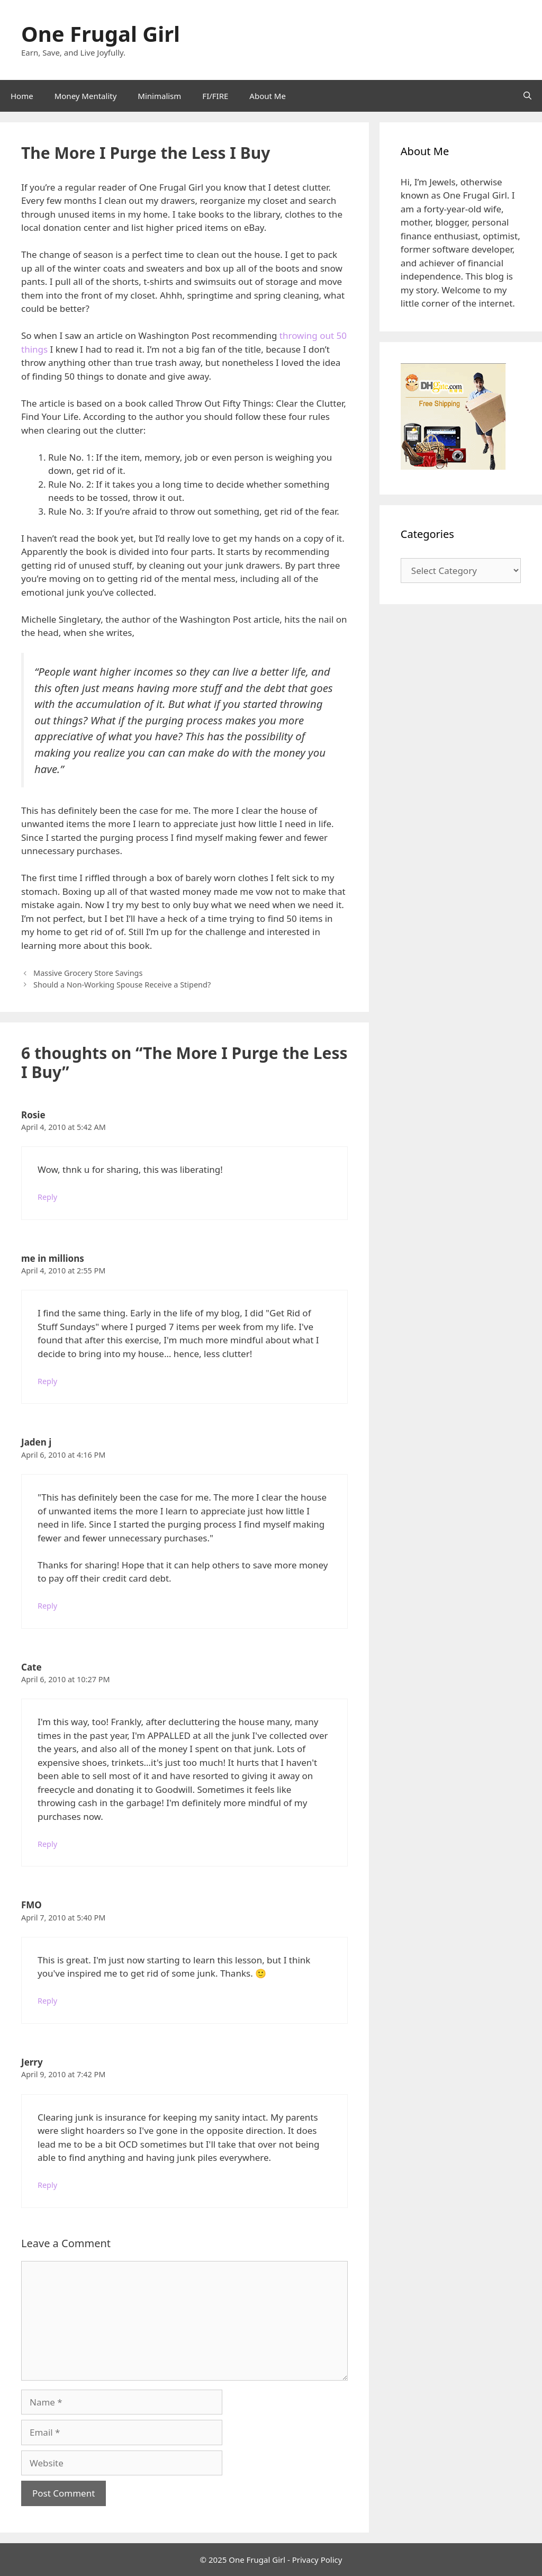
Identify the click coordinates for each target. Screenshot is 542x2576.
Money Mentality (86, 96)
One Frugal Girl (100, 33)
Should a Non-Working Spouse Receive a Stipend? (122, 985)
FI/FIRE (215, 96)
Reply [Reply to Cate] (47, 1844)
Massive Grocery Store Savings (87, 973)
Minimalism (159, 96)
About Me (267, 96)
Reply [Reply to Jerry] (47, 2185)
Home (22, 96)
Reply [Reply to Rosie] (47, 1197)
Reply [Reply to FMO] (47, 2001)
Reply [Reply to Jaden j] (47, 1606)
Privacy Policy (317, 2559)
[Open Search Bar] (527, 96)
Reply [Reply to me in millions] (47, 1381)
